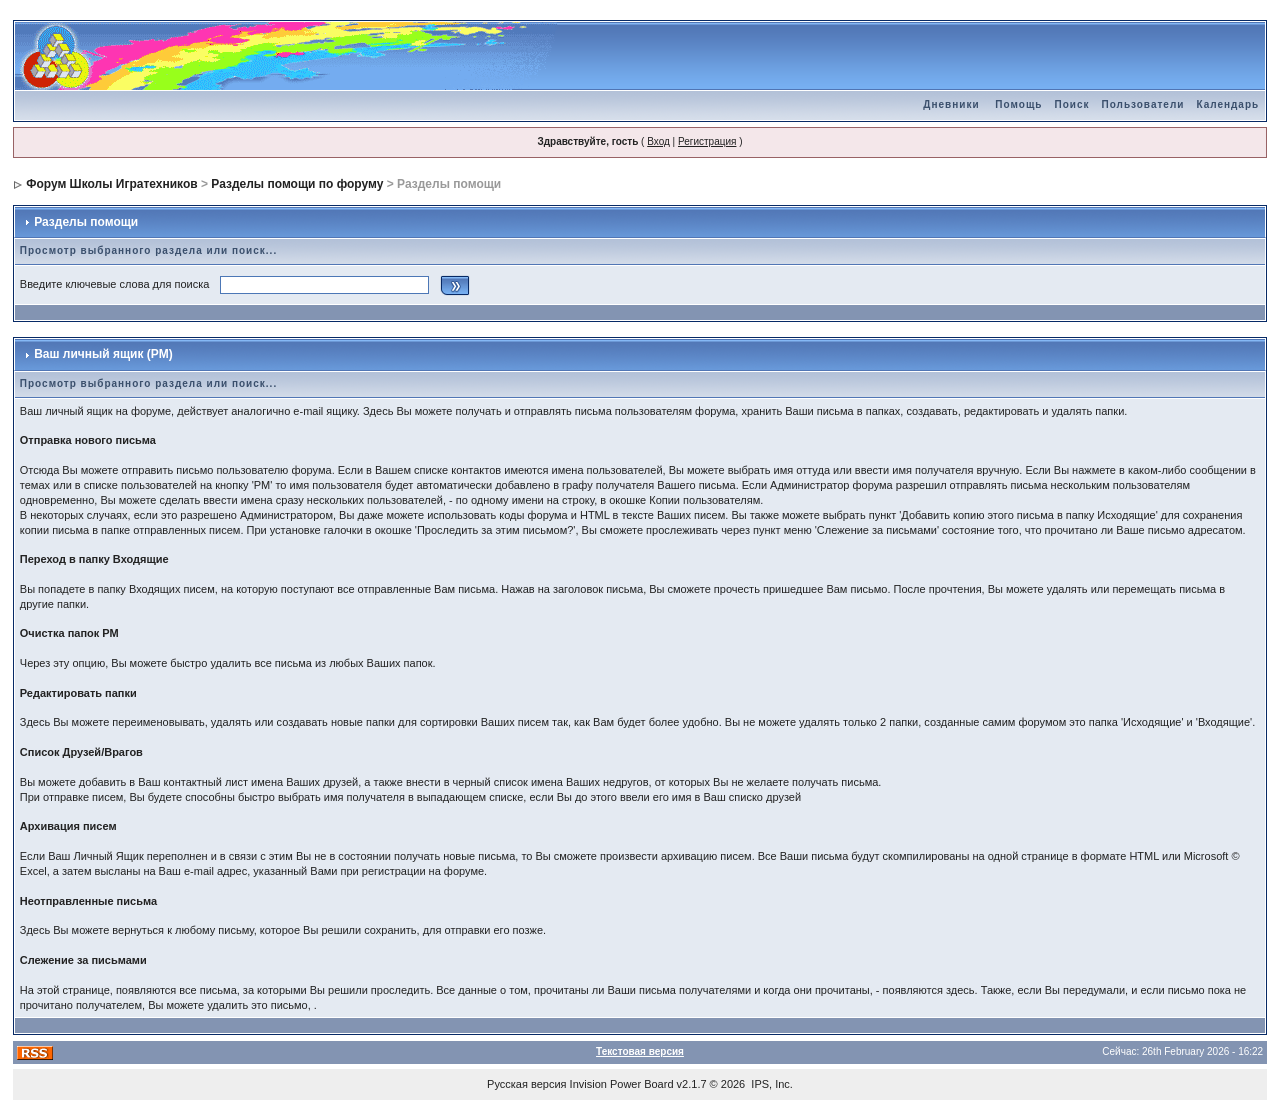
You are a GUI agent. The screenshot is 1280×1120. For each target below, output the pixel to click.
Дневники (951, 104)
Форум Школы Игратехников (112, 184)
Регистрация (707, 141)
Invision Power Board (622, 1084)
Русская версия (526, 1084)
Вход (658, 141)
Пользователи (1142, 104)
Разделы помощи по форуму (297, 184)
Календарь (1227, 104)
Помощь (1018, 104)
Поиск (1071, 104)
